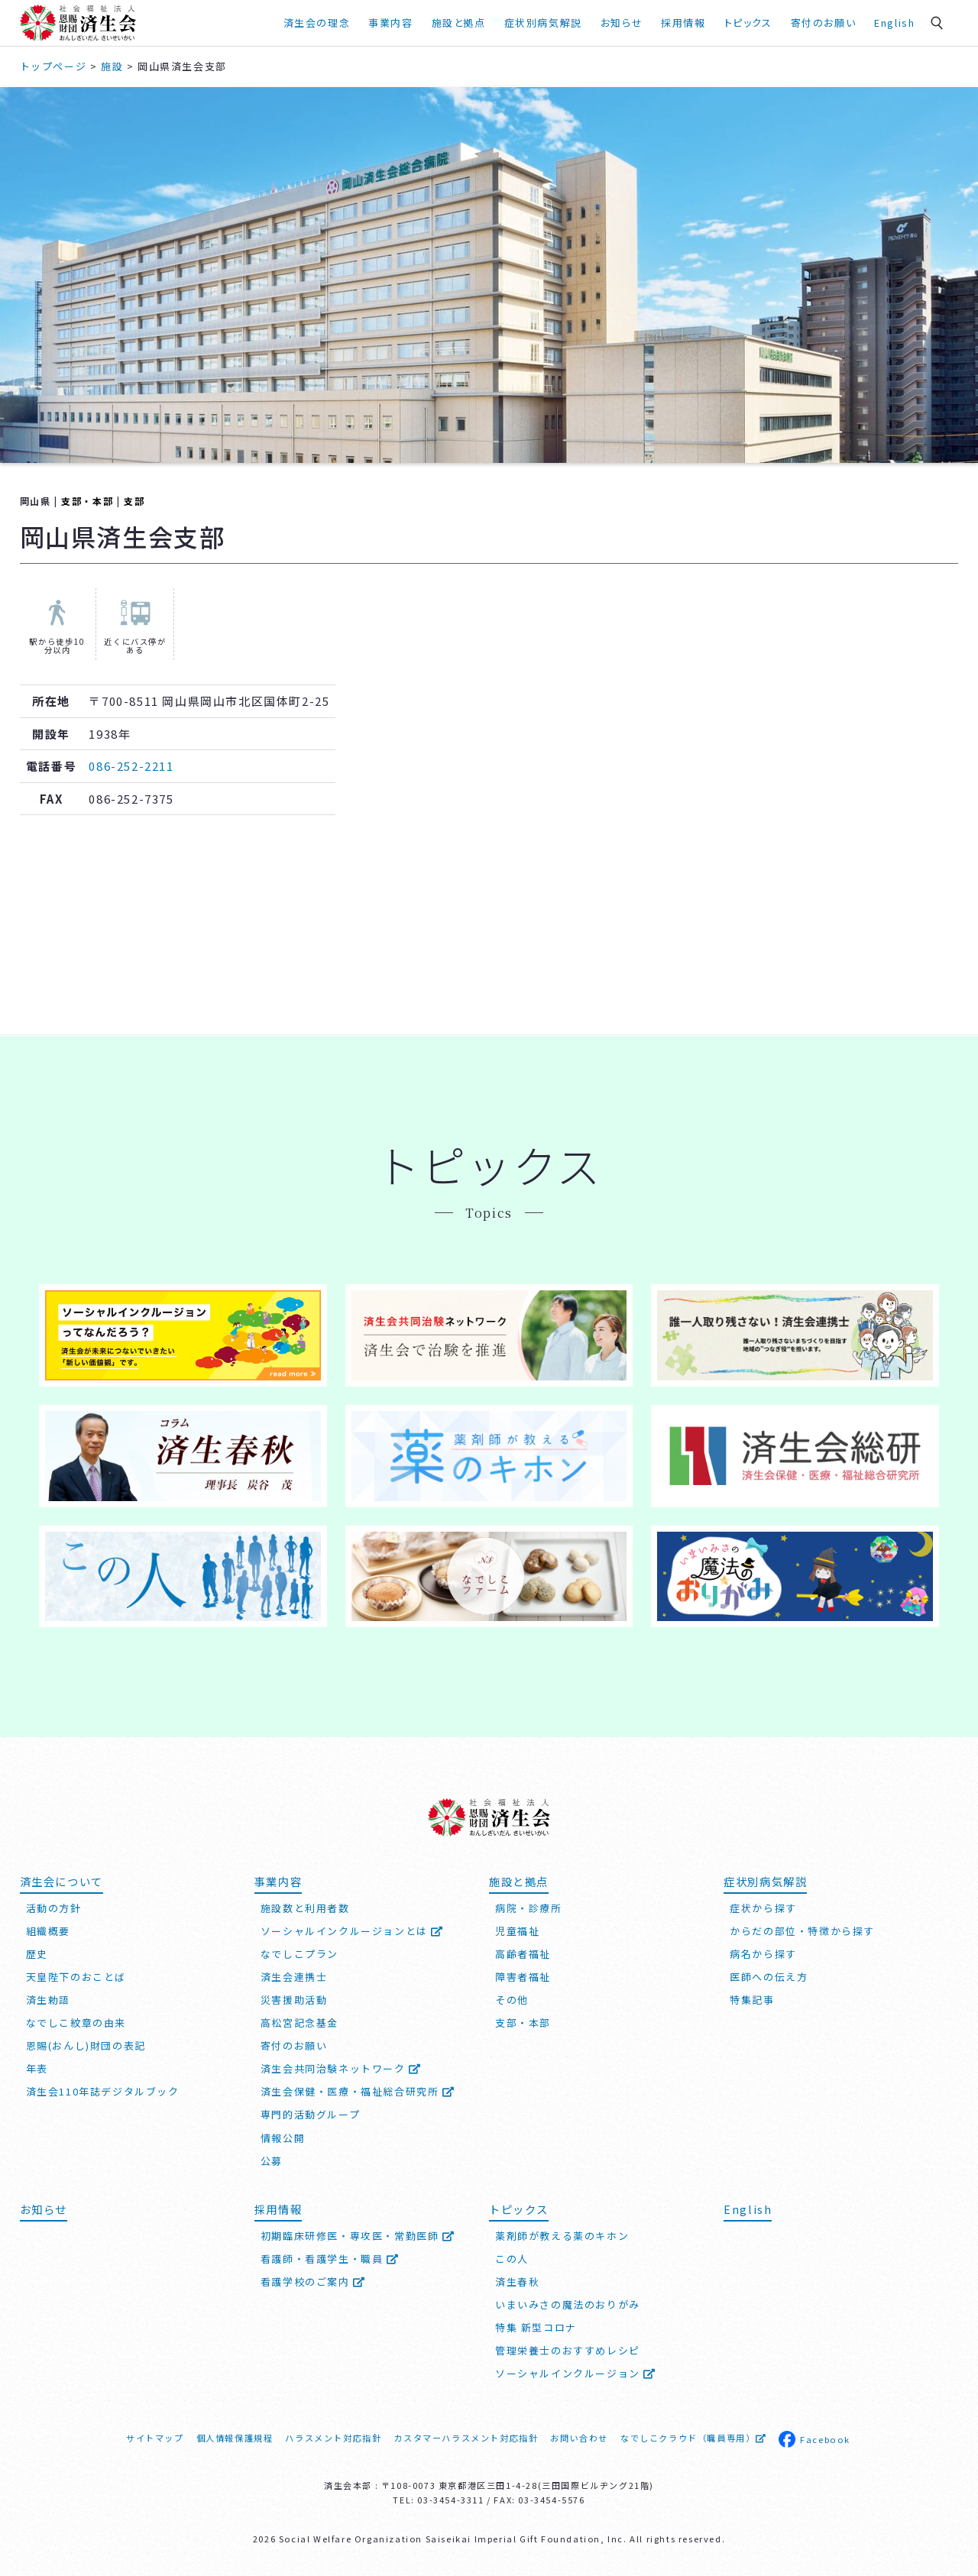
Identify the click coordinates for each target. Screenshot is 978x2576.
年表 (37, 2068)
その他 (512, 1999)
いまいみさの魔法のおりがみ (567, 2304)
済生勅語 (48, 1999)
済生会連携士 (294, 1976)
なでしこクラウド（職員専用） (693, 2438)
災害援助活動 (294, 1999)
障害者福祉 (523, 1976)
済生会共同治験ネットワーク (341, 2068)
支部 (134, 500)
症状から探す (763, 1908)
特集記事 (752, 1999)
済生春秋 (517, 2281)
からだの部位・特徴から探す (802, 1931)
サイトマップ (155, 2438)
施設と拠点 (459, 22)
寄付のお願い (824, 22)
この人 (512, 2258)
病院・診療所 (528, 1908)
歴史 (37, 1954)
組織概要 (48, 1931)
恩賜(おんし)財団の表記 (86, 2045)
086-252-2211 (131, 766)
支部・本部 (87, 500)
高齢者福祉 (523, 1954)
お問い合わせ (579, 2438)
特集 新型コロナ (536, 2327)
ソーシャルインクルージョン (575, 2373)
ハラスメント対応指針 (333, 2438)
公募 (272, 2161)
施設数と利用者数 (305, 1908)
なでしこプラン (299, 1954)
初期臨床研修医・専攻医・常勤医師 (358, 2235)
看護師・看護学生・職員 (330, 2258)
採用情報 (683, 22)
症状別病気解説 (543, 22)
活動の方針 (54, 1908)
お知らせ (622, 22)
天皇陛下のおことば (76, 1976)
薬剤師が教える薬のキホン (562, 2235)
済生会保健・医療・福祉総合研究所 (358, 2091)
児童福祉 (517, 1931)
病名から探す (763, 1954)
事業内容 (390, 22)
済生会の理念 (317, 22)
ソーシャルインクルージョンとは (352, 1931)
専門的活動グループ (310, 2114)
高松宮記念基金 (299, 2022)
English (894, 22)
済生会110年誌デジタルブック (103, 2091)
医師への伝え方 (769, 1976)
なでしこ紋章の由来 (76, 2022)
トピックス (748, 22)
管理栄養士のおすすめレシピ (567, 2350)
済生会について (61, 1881)
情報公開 (283, 2138)
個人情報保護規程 (235, 2438)
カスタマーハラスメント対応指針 (465, 2438)
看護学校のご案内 (313, 2281)
